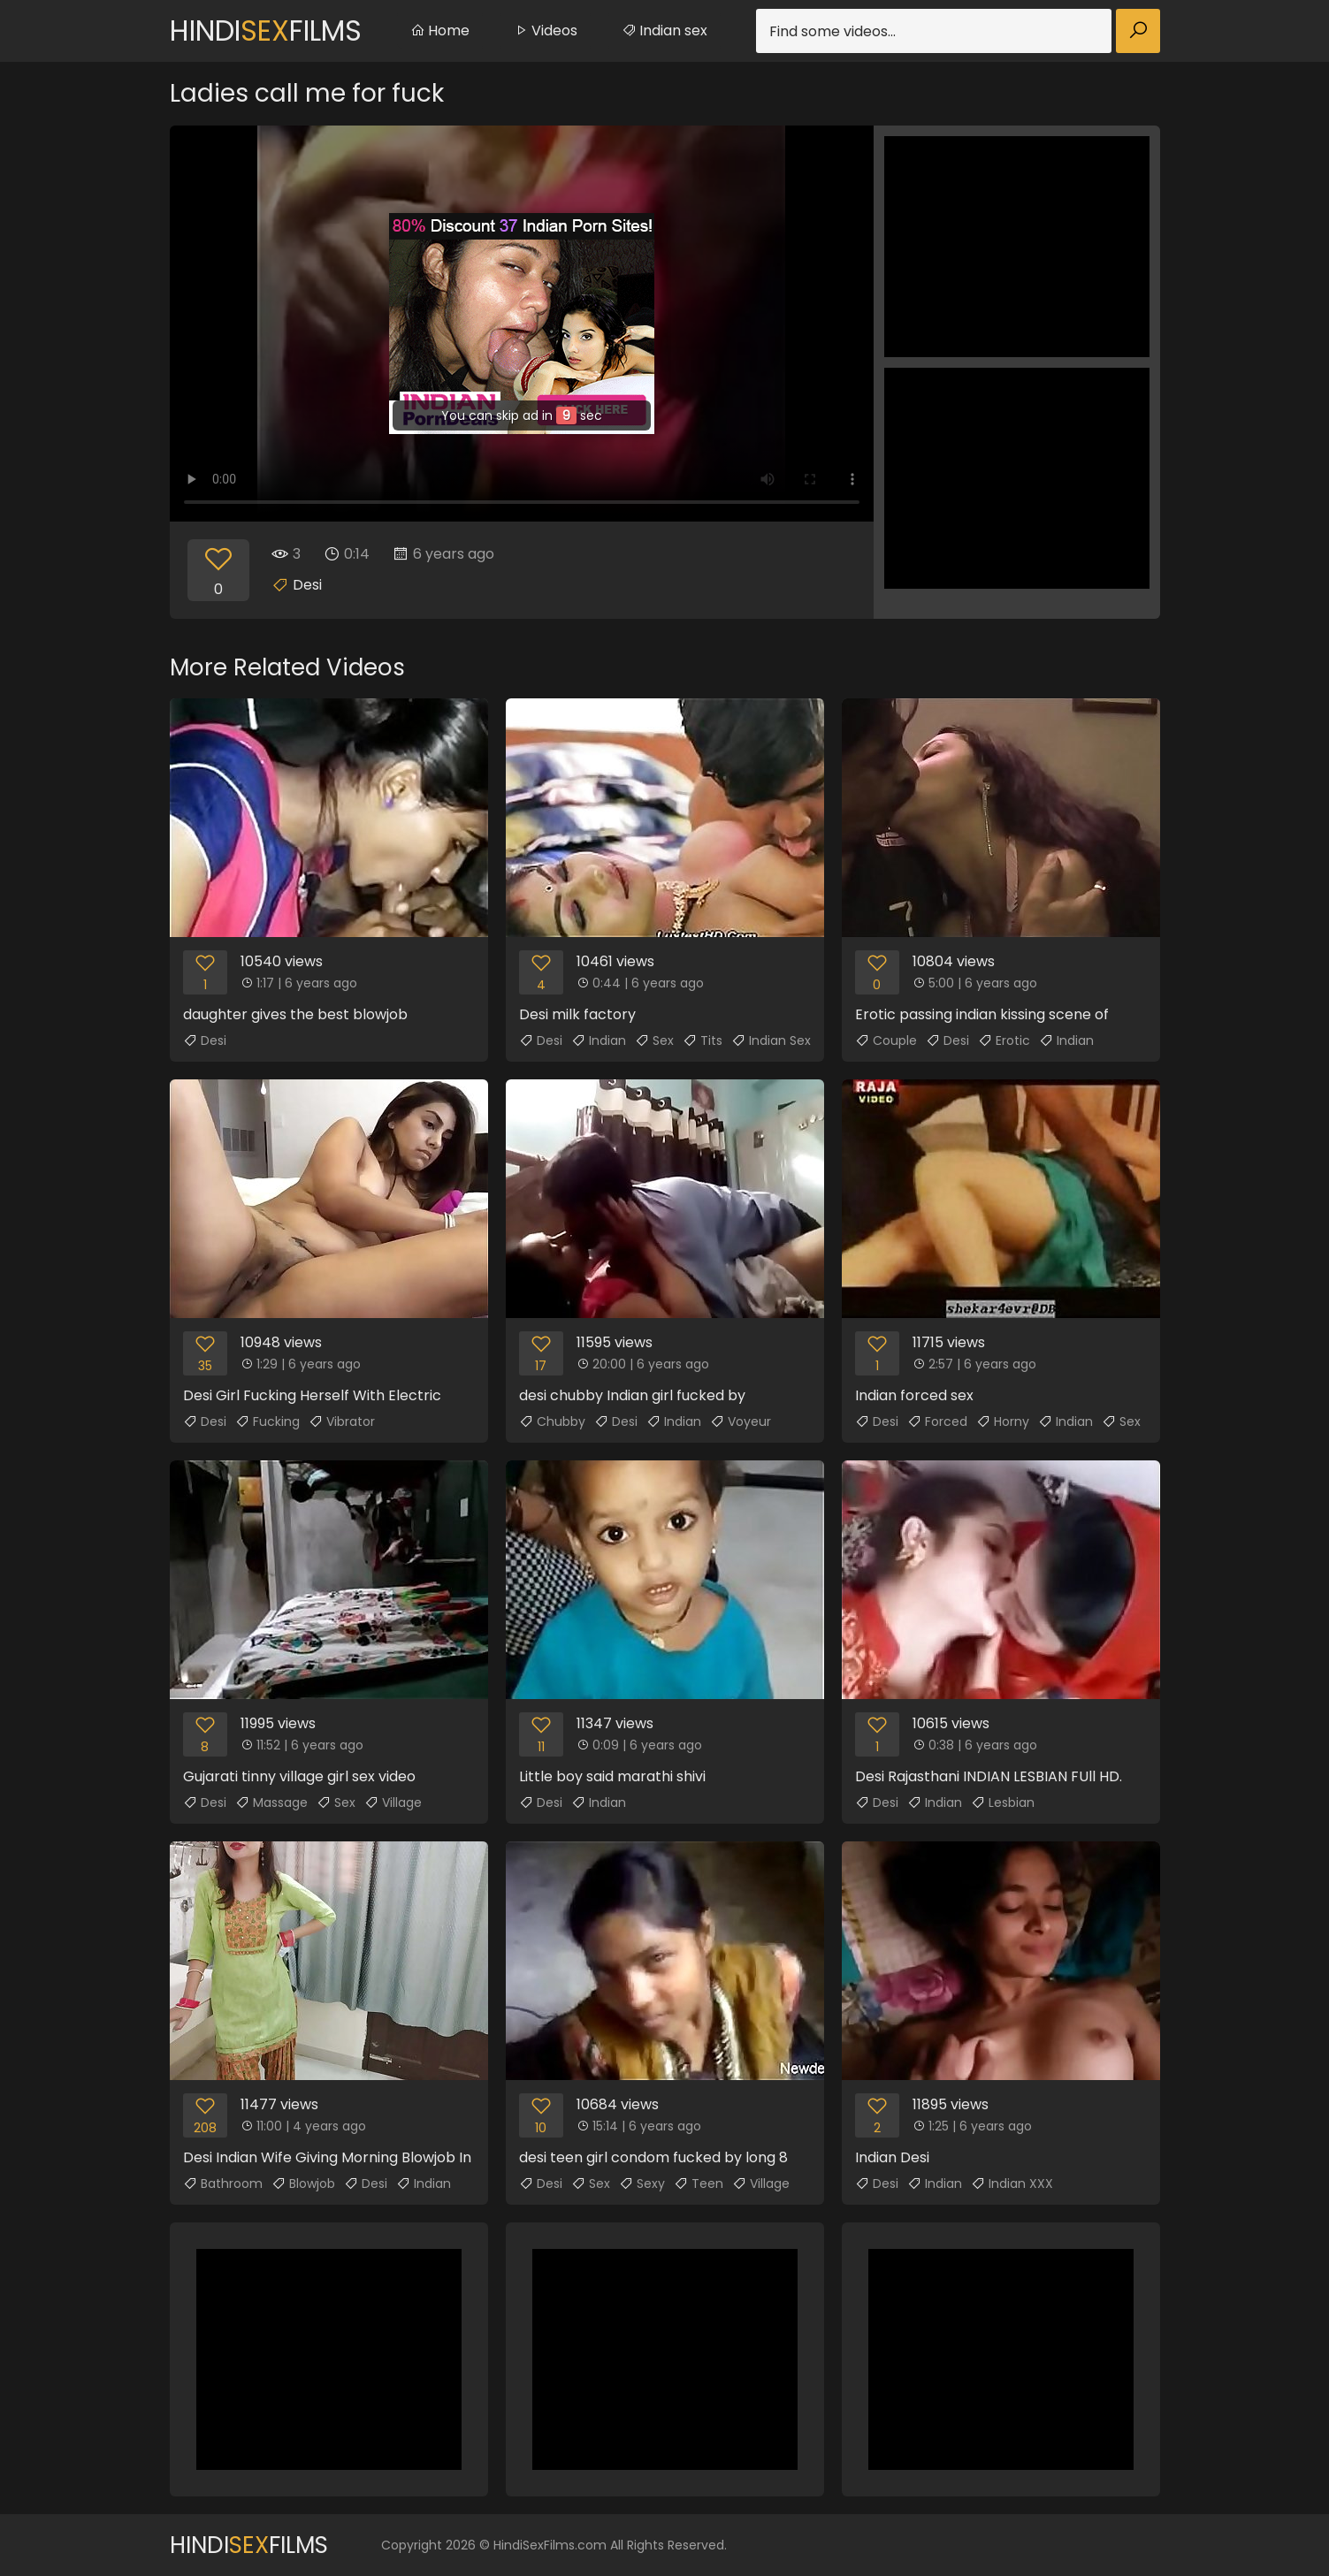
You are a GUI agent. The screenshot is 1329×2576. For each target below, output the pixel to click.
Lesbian (1003, 1802)
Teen (698, 2183)
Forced (937, 1421)
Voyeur (740, 1421)
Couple (886, 1040)
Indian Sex (771, 1040)
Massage (271, 1802)
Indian (598, 1040)
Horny (1002, 1421)
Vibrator (342, 1421)
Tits (702, 1040)
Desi (307, 585)
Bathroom (223, 2183)
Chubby (552, 1421)
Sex (654, 1040)
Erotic (1004, 1040)
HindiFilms (266, 30)
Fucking (267, 1421)
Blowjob (303, 2183)
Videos (545, 30)
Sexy (642, 2183)
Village (393, 1802)
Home (440, 30)
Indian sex (664, 30)
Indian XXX (1012, 2183)
